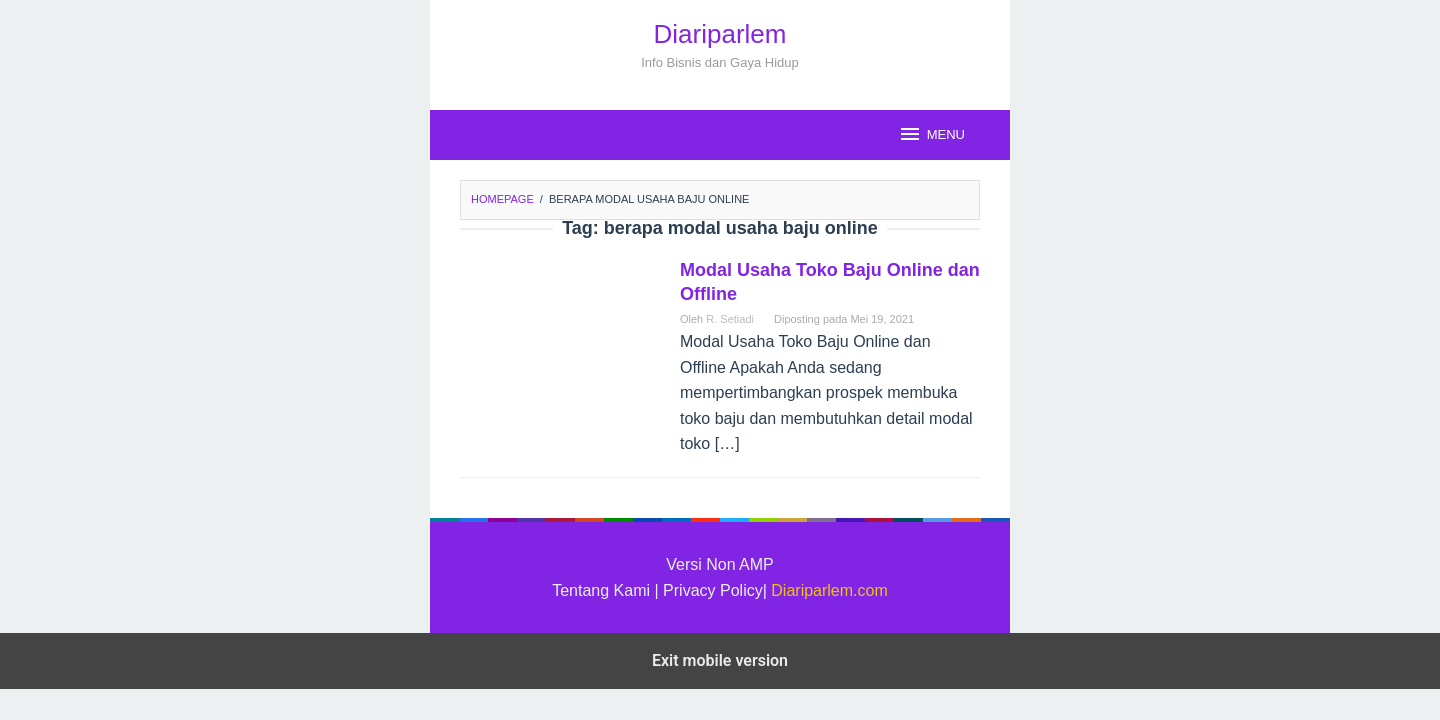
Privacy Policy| (715, 590)
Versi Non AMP (720, 564)
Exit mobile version (720, 660)
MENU (931, 134)
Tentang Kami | (607, 590)
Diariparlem (720, 34)
